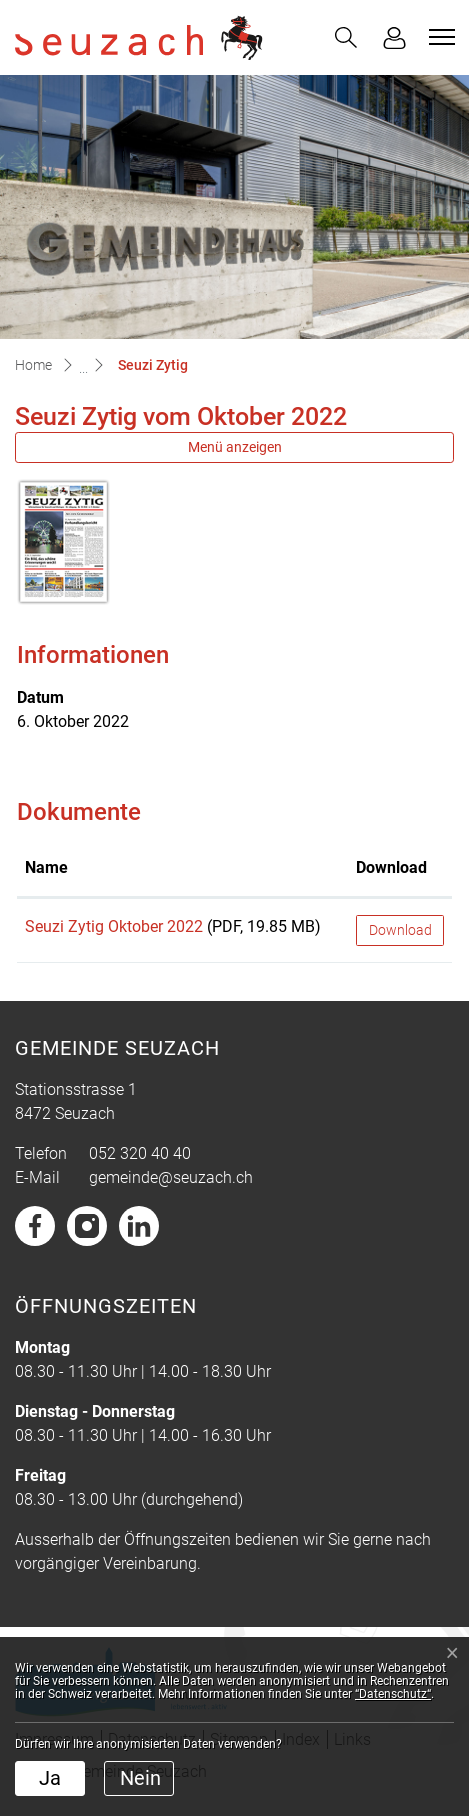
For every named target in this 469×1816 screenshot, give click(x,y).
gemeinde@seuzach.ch (171, 1177)
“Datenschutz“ (393, 1694)
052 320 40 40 (140, 1153)
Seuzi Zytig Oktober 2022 (114, 926)
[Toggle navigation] (439, 37)
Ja (50, 1778)
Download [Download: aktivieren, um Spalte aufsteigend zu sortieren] (391, 867)
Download (400, 930)
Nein (140, 1778)
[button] (346, 37)
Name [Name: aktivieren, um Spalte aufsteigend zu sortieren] (46, 867)
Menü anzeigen (235, 447)
